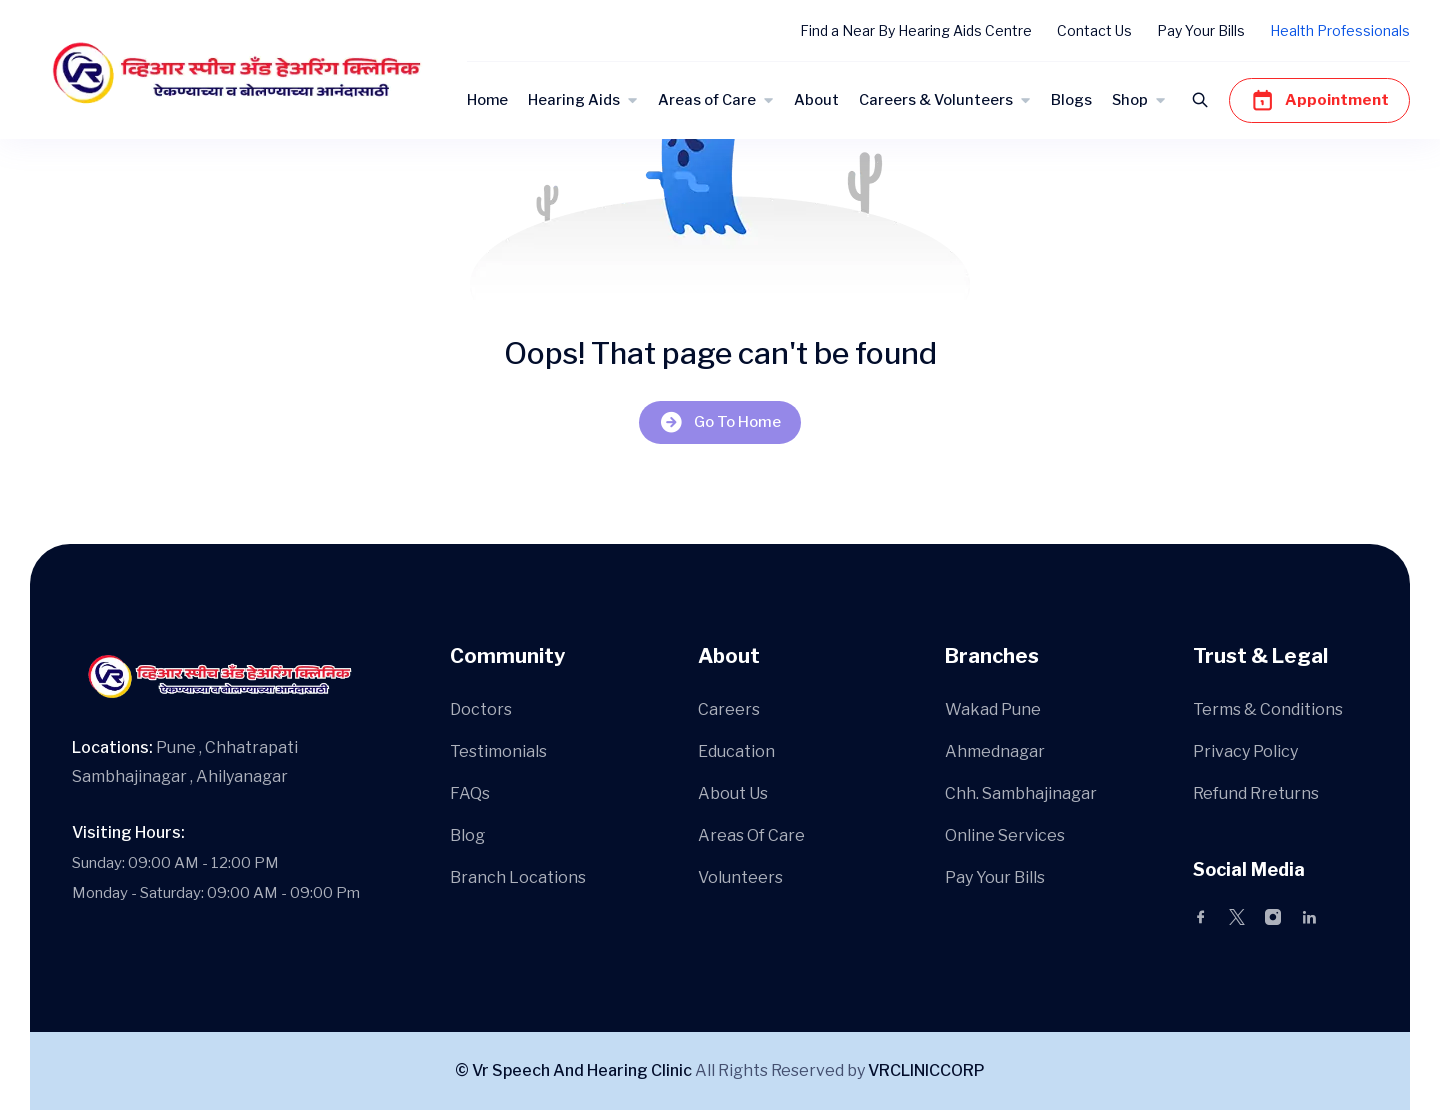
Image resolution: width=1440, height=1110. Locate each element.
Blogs (1071, 100)
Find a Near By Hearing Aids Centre (916, 30)
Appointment (1319, 100)
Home (487, 100)
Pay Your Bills (1201, 30)
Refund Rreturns (1256, 793)
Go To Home (720, 422)
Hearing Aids (574, 100)
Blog (467, 835)
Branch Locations (518, 877)
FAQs (470, 793)
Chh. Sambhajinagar (1021, 793)
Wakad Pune (993, 709)
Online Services (1005, 835)
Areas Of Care (751, 835)
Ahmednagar (995, 751)
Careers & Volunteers (936, 100)
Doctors (481, 709)
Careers (729, 709)
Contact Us (1094, 30)
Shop (1130, 100)
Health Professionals (1340, 30)
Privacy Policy (1245, 751)
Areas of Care (707, 100)
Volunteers (740, 877)
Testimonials (498, 751)
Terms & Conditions (1268, 709)
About (816, 100)
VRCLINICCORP (926, 1070)
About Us (733, 793)
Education (736, 751)
